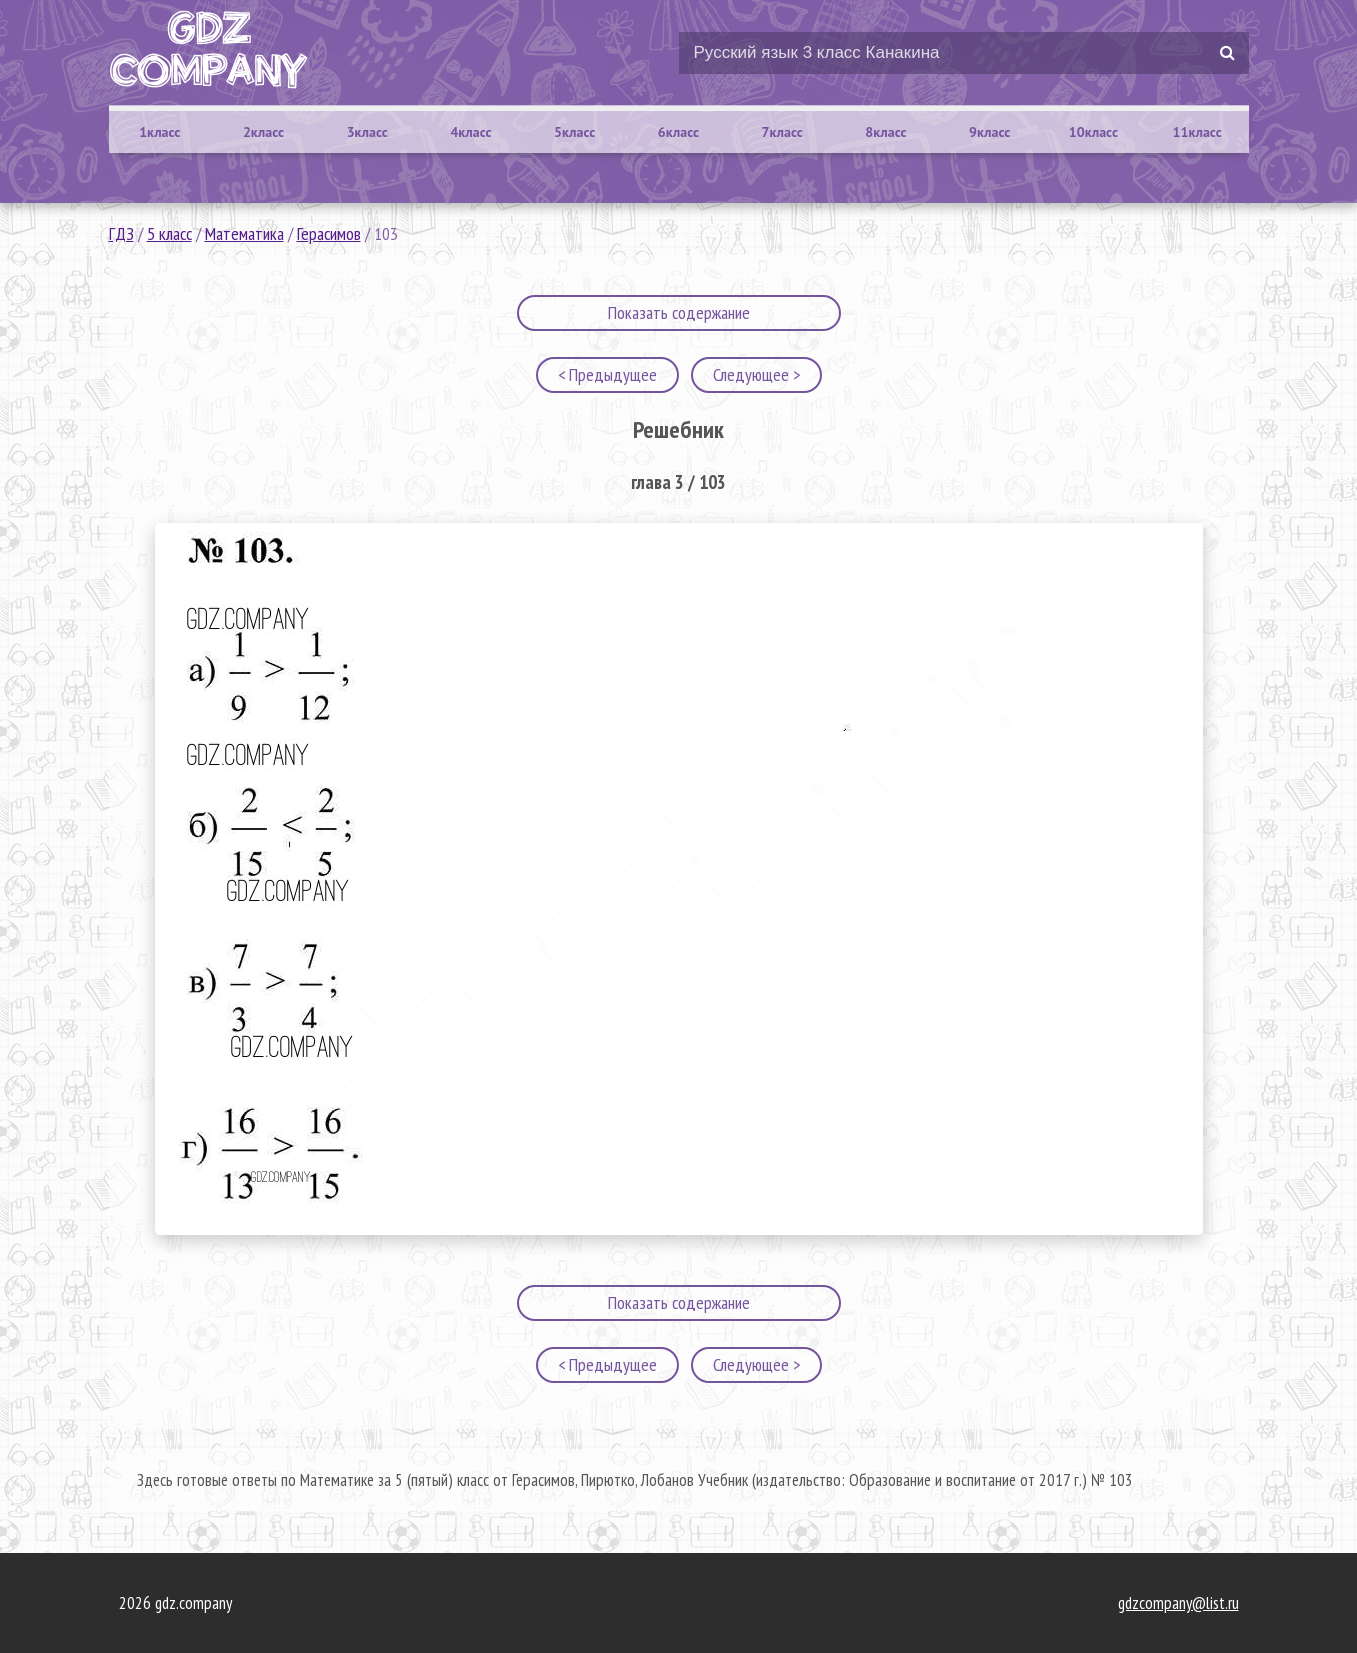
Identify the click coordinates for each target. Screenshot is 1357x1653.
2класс (263, 132)
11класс (1197, 132)
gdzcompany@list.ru (1178, 1603)
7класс (782, 132)
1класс (159, 132)
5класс (574, 132)
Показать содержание (679, 312)
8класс (885, 132)
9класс (989, 132)
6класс (678, 132)
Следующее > (756, 374)
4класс (470, 132)
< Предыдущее (607, 374)
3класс (367, 132)
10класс (1093, 132)
